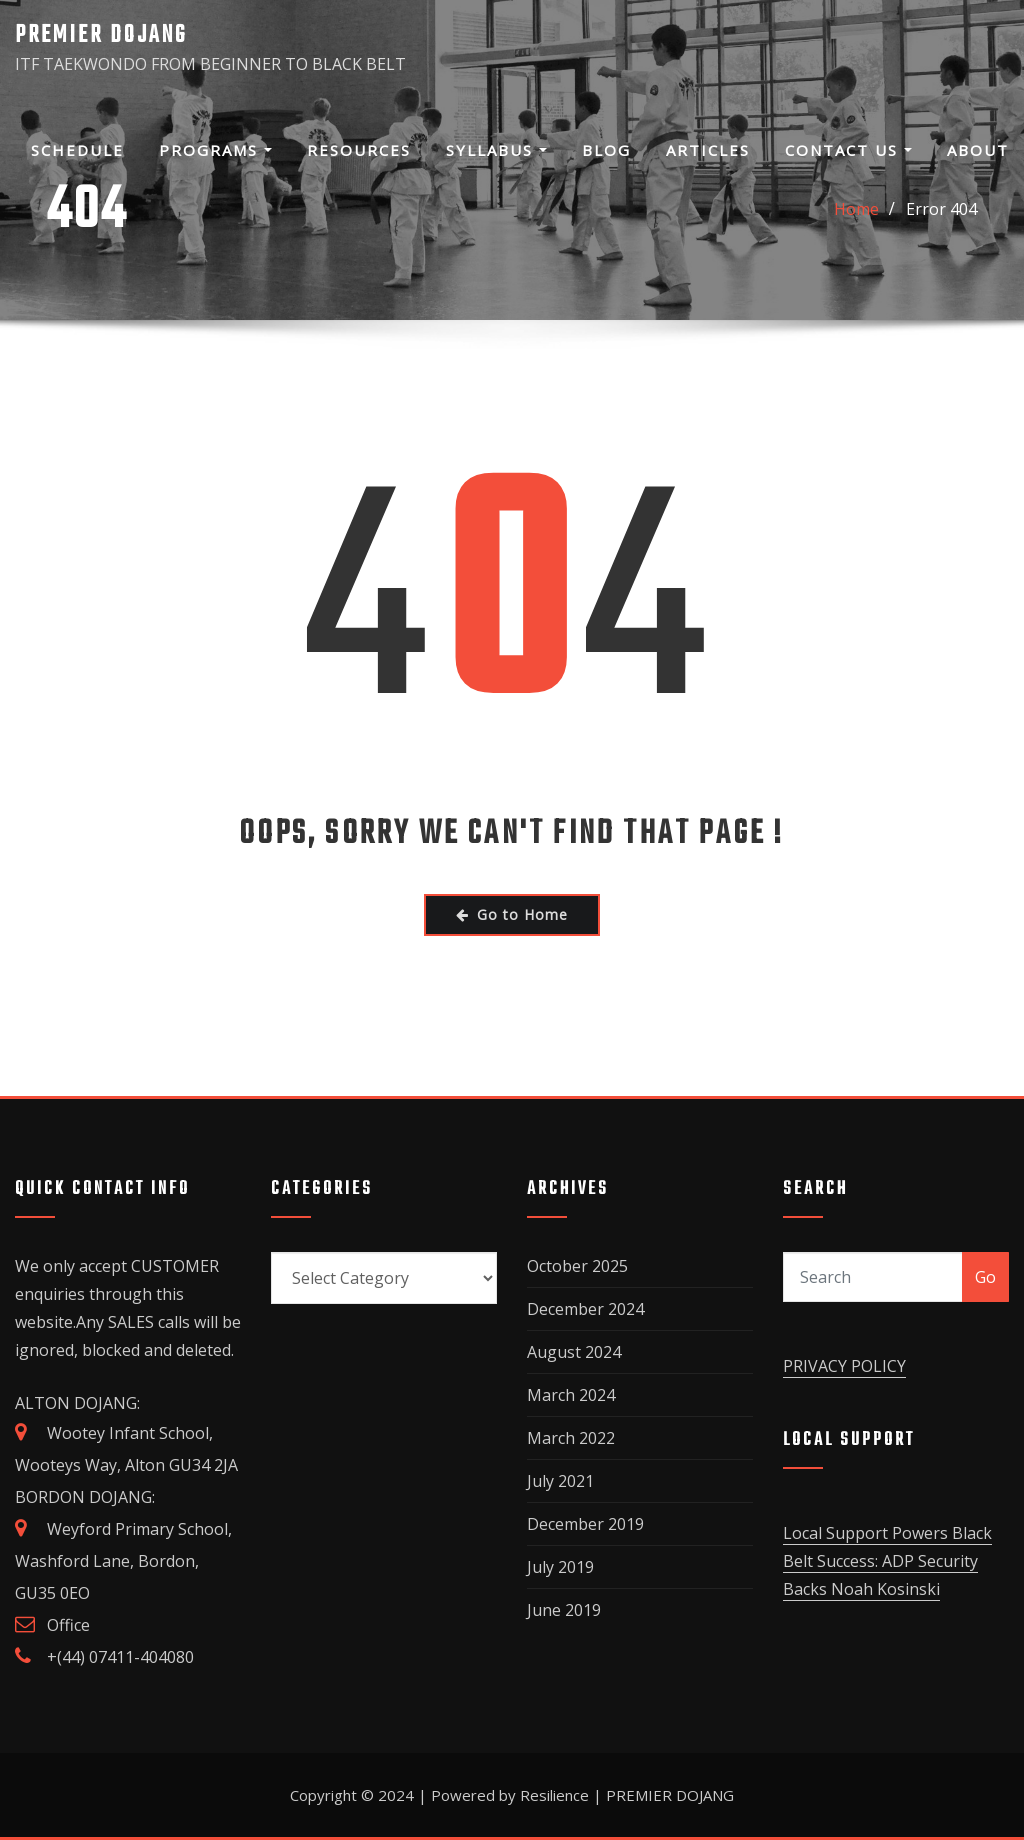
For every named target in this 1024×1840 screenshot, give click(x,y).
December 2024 (585, 1309)
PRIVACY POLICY (844, 1366)
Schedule (77, 150)
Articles (708, 150)
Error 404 (941, 209)
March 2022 (571, 1438)
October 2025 (577, 1266)
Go (985, 1277)
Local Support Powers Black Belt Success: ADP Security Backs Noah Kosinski (887, 1561)
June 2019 (564, 1610)
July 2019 (560, 1567)
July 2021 (560, 1481)
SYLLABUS (496, 150)
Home (856, 209)
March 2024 (571, 1395)
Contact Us (848, 150)
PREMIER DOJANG (101, 35)
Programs (215, 150)
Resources (359, 150)
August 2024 (574, 1352)
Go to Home (512, 914)
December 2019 (585, 1524)
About (978, 150)
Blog (606, 150)
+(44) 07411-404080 (120, 1657)
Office (68, 1625)
